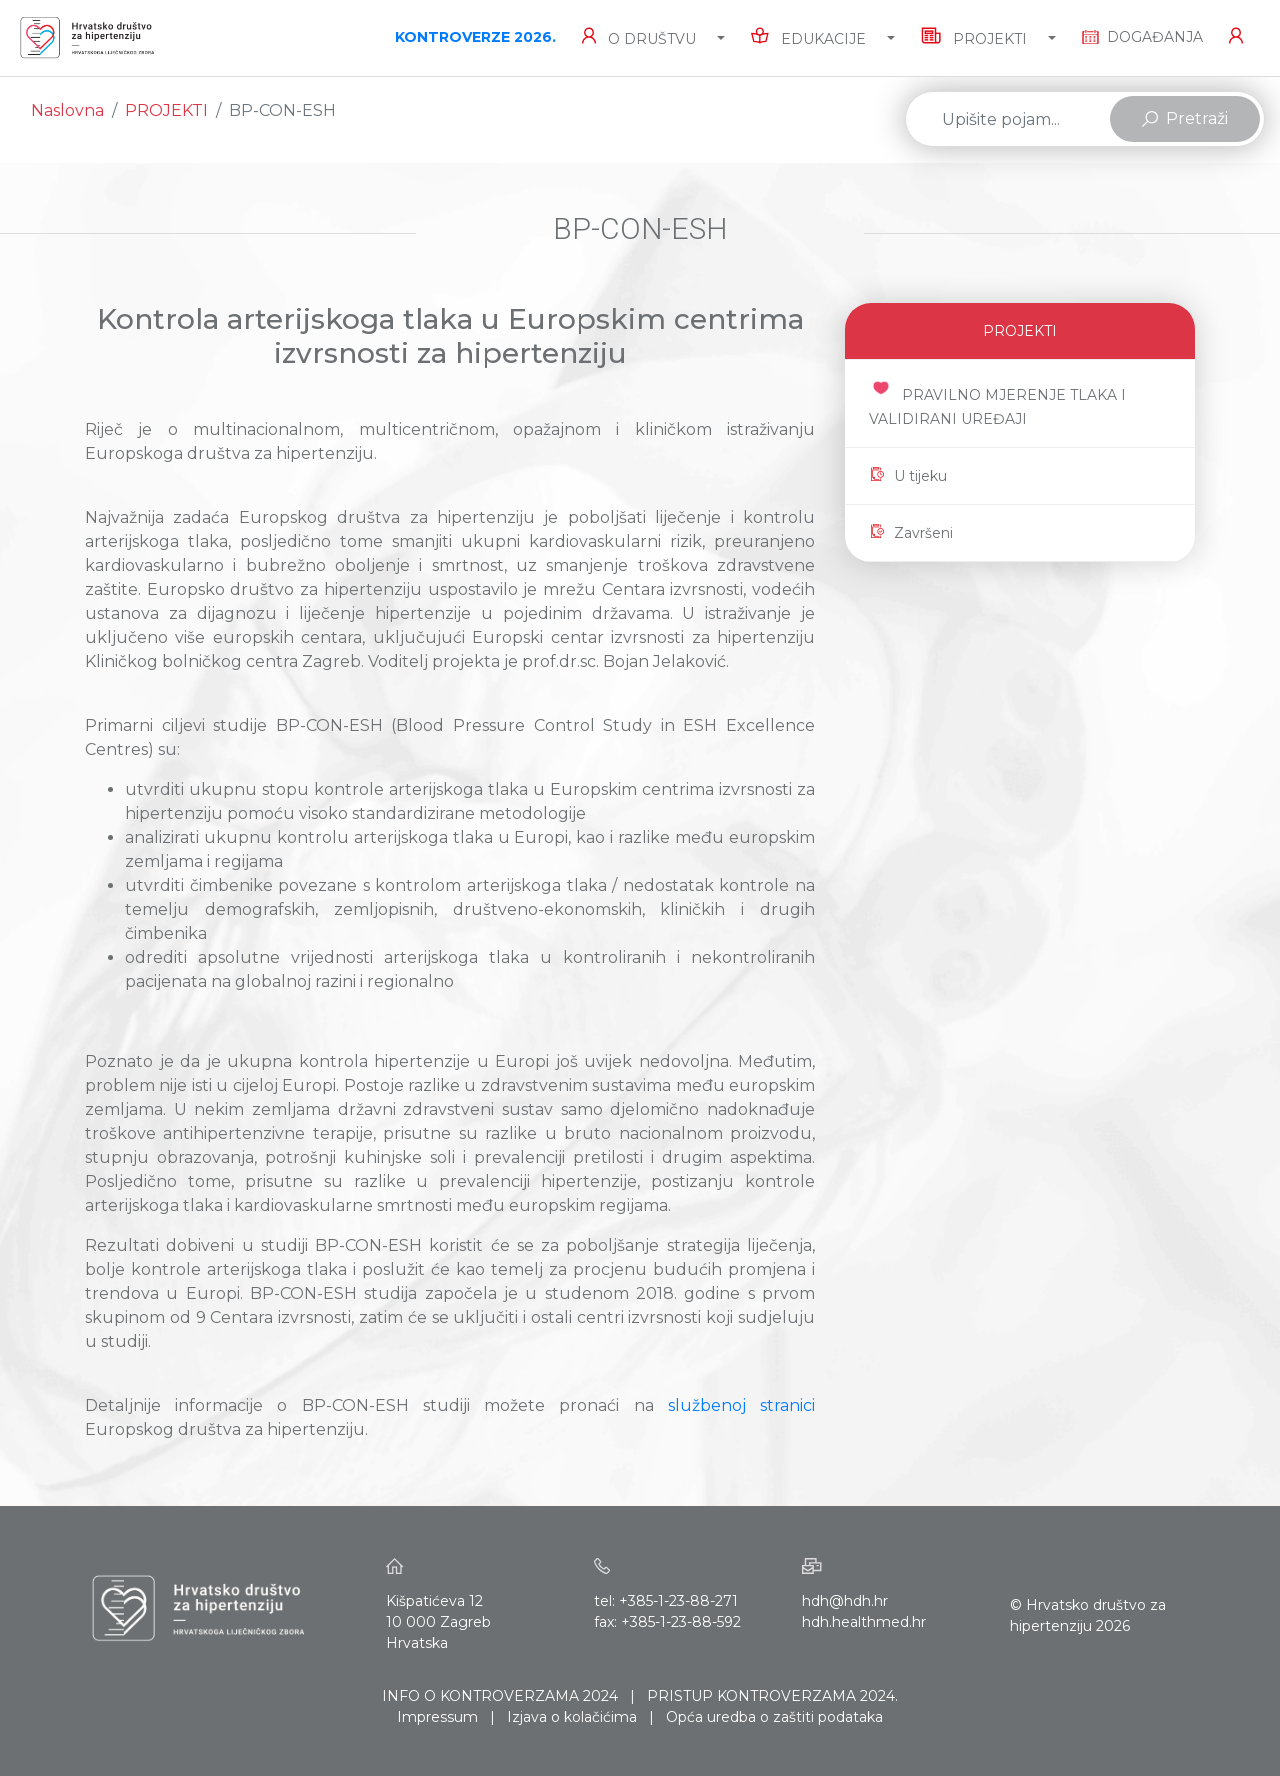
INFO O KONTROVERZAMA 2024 (500, 1696)
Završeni (911, 533)
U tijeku (908, 476)
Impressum (437, 1717)
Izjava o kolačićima (572, 1717)
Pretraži (1185, 118)
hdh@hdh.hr (845, 1601)
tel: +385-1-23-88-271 (666, 1601)
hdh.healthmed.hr (864, 1622)
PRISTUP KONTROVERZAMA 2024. (772, 1696)
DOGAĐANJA (1142, 37)
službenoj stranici (741, 1405)
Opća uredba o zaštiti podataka (774, 1717)
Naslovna (67, 110)
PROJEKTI (166, 110)
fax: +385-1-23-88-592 (667, 1622)
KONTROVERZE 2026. (475, 37)
